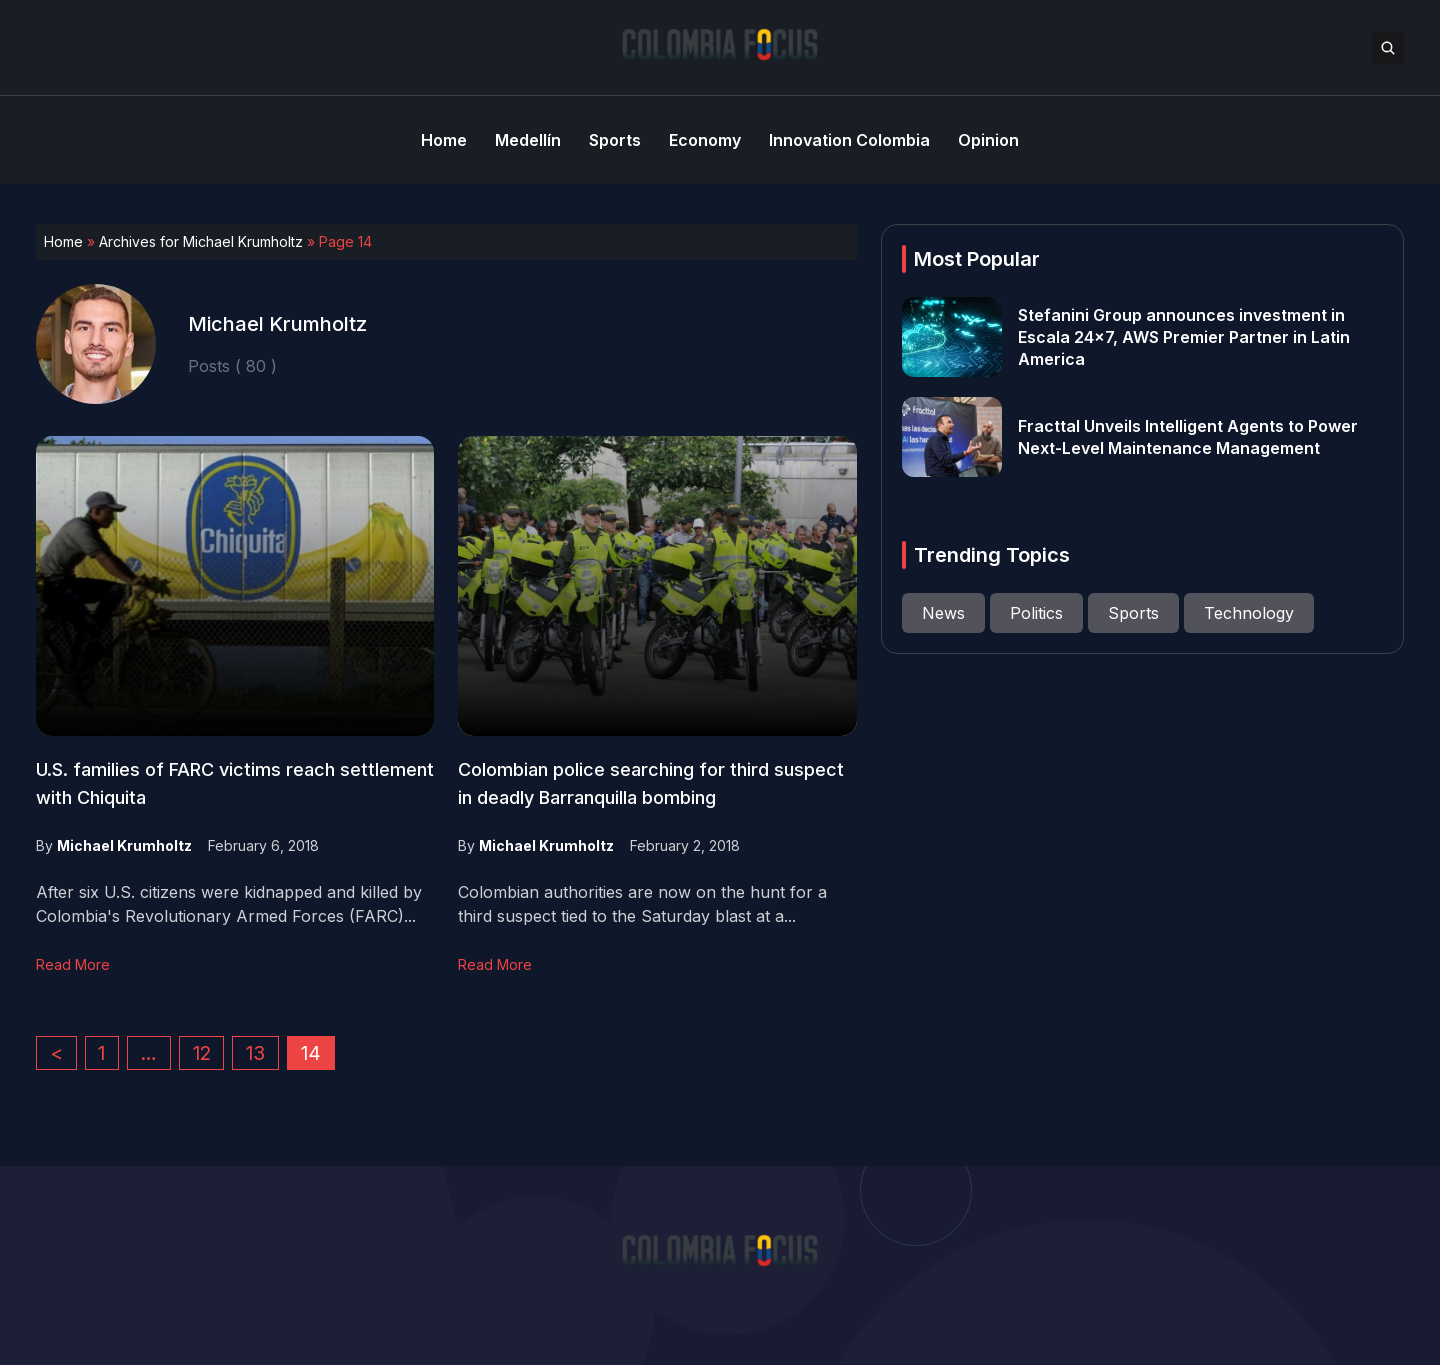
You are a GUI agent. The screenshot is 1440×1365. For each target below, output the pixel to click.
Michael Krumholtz (124, 845)
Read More (73, 964)
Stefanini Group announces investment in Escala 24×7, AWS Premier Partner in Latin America (1184, 337)
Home (63, 241)
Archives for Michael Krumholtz (201, 241)
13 (255, 1053)
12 (202, 1053)
